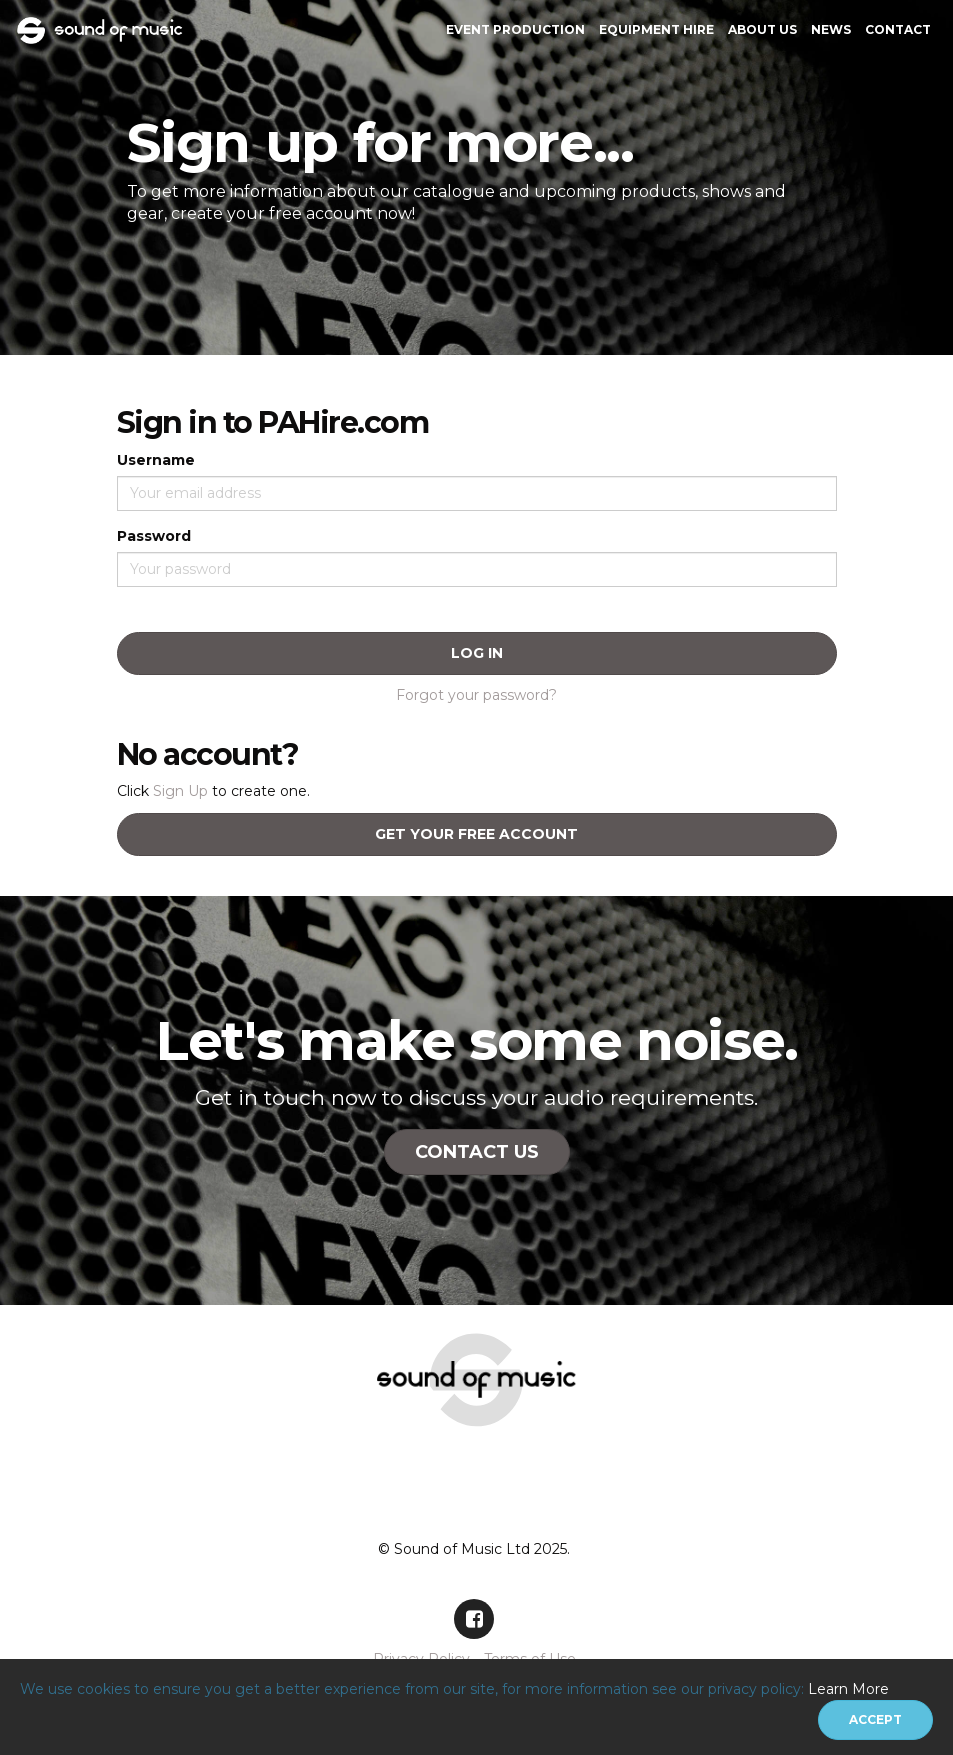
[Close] (875, 1720)
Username (156, 460)
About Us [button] (762, 29)
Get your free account (476, 834)
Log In (477, 653)
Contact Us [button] (477, 1152)
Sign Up (180, 791)
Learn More (848, 1689)
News (831, 29)
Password (154, 536)
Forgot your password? (476, 695)
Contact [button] (898, 29)
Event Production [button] (515, 29)
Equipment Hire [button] (656, 29)
